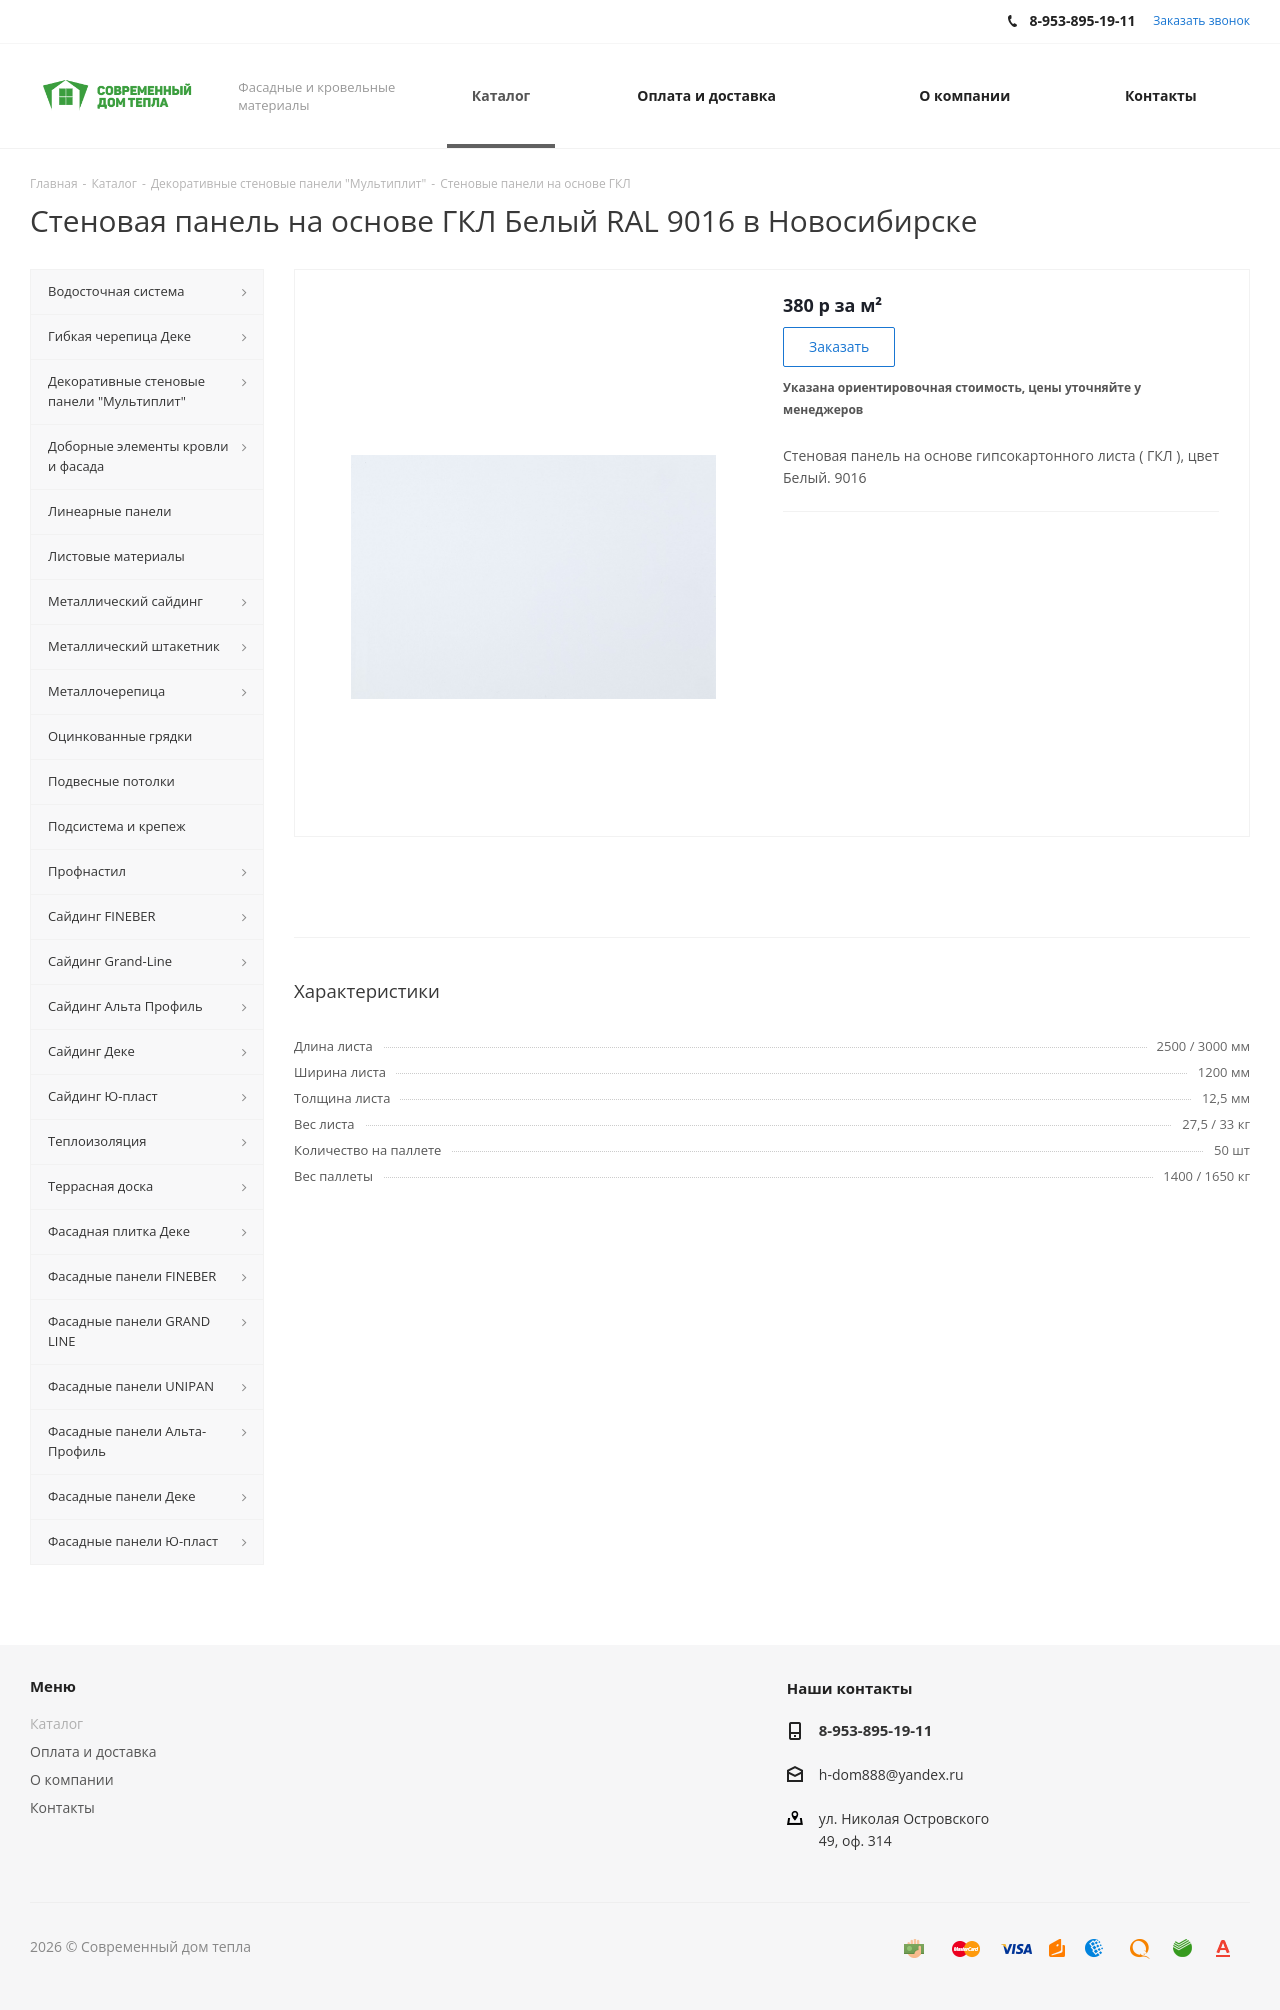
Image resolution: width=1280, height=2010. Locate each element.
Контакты (62, 1807)
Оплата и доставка (93, 1751)
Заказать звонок (1201, 20)
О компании (72, 1779)
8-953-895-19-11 (875, 1730)
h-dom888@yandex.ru (891, 1774)
